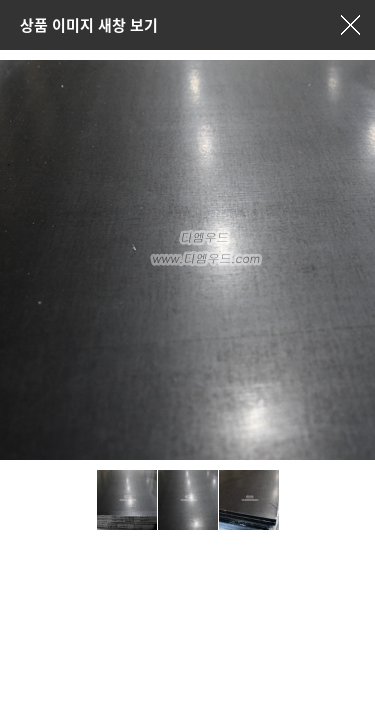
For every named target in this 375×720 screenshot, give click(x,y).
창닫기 (350, 25)
